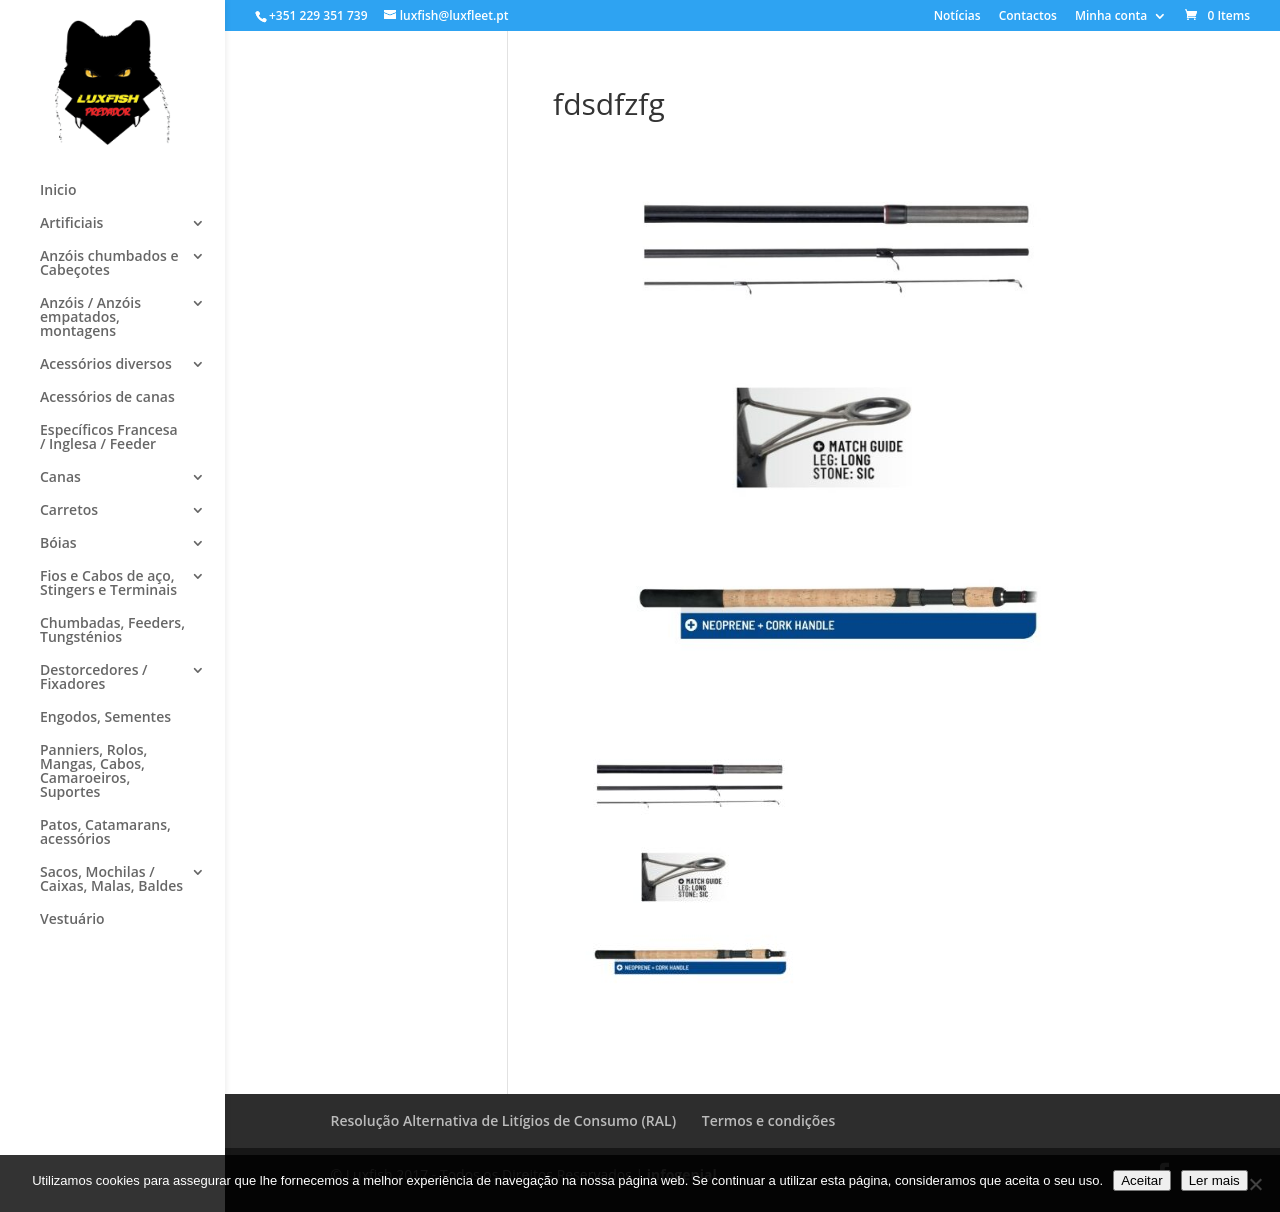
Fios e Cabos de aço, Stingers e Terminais (108, 584)
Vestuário (72, 920)
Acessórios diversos (106, 365)
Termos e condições (768, 1120)
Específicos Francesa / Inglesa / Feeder (109, 438)
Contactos (1028, 17)
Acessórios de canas (107, 398)
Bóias (58, 544)
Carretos (69, 511)
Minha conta (1111, 17)
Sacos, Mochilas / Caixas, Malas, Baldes (111, 880)
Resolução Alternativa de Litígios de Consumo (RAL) (504, 1120)
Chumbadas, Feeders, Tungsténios (112, 631)
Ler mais (1214, 1180)
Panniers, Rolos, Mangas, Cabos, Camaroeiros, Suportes (93, 772)
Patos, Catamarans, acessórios (105, 833)
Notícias (957, 17)
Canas (60, 478)
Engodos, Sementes (105, 718)
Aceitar (1141, 1180)
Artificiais (71, 224)
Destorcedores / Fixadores (94, 678)
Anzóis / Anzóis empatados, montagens (90, 318)
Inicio (58, 191)
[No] (1255, 1184)
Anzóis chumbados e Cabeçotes (109, 264)
